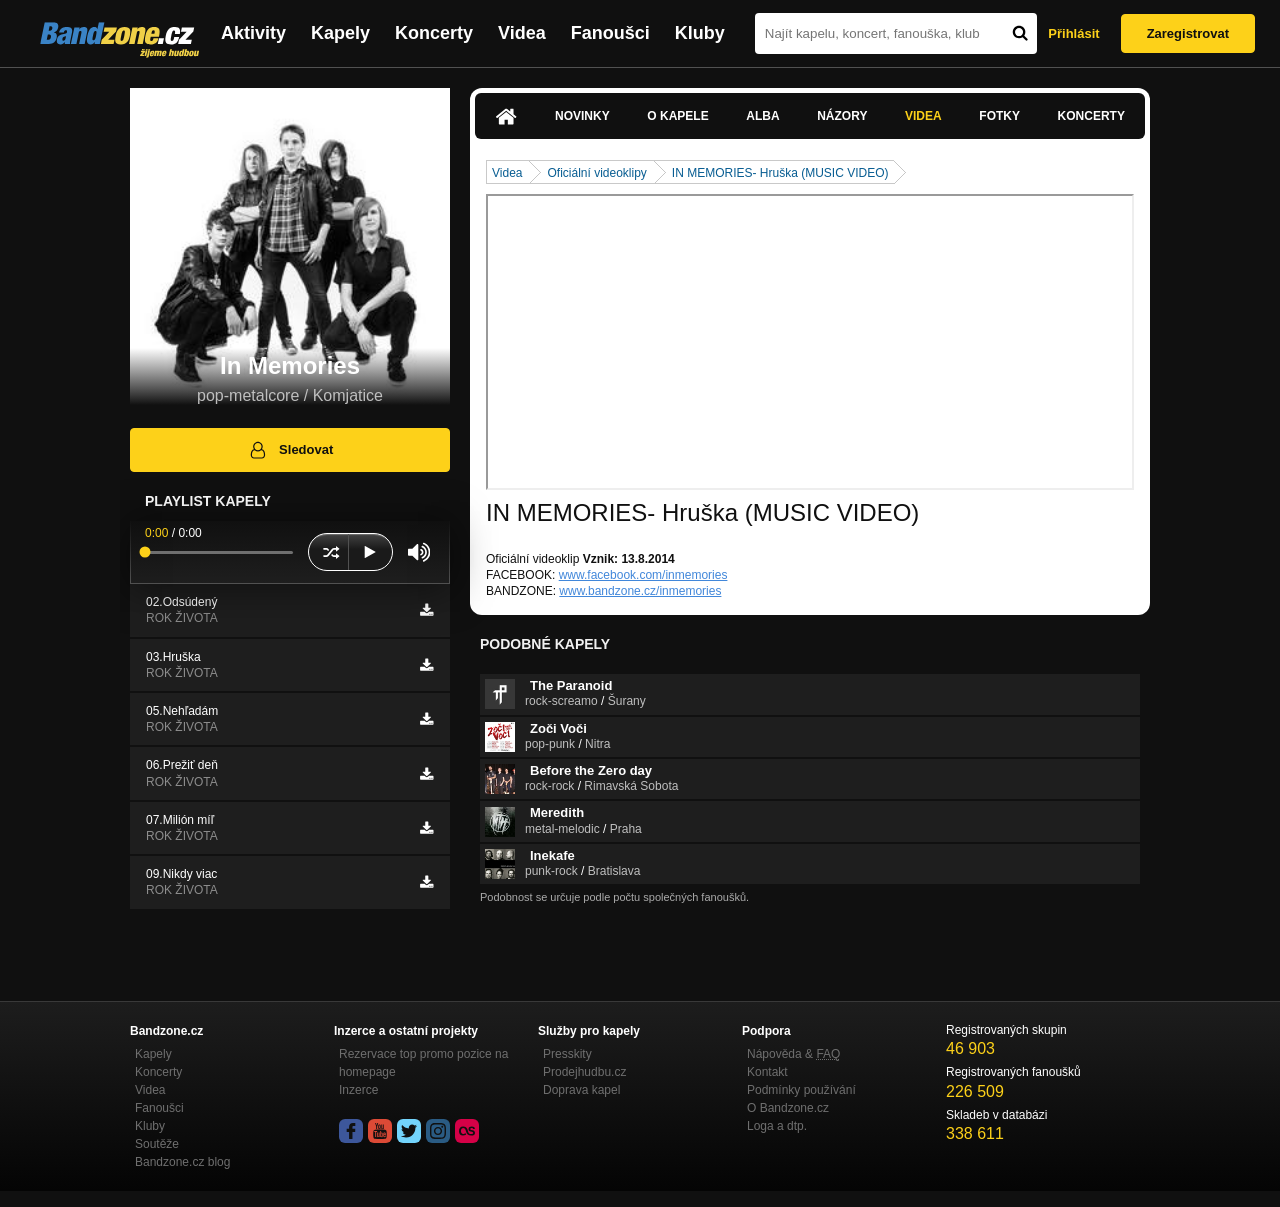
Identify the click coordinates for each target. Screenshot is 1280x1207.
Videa (522, 33)
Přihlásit (1073, 33)
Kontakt (767, 1072)
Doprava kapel (581, 1090)
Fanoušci (610, 33)
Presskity (567, 1054)
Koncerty (434, 33)
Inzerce (358, 1090)
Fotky (999, 116)
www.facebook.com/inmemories (643, 575)
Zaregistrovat (1188, 33)
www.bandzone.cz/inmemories (640, 591)
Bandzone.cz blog (182, 1162)
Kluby (700, 33)
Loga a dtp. (777, 1126)
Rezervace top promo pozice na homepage (423, 1063)
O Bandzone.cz (788, 1108)
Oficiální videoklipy (596, 173)
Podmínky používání (801, 1090)
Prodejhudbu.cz (584, 1072)
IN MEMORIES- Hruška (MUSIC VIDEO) (780, 173)
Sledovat (290, 450)
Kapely (340, 33)
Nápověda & (793, 1054)
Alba (762, 116)
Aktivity (253, 33)
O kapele (677, 116)
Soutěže (157, 1144)
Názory (842, 116)
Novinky (582, 116)
